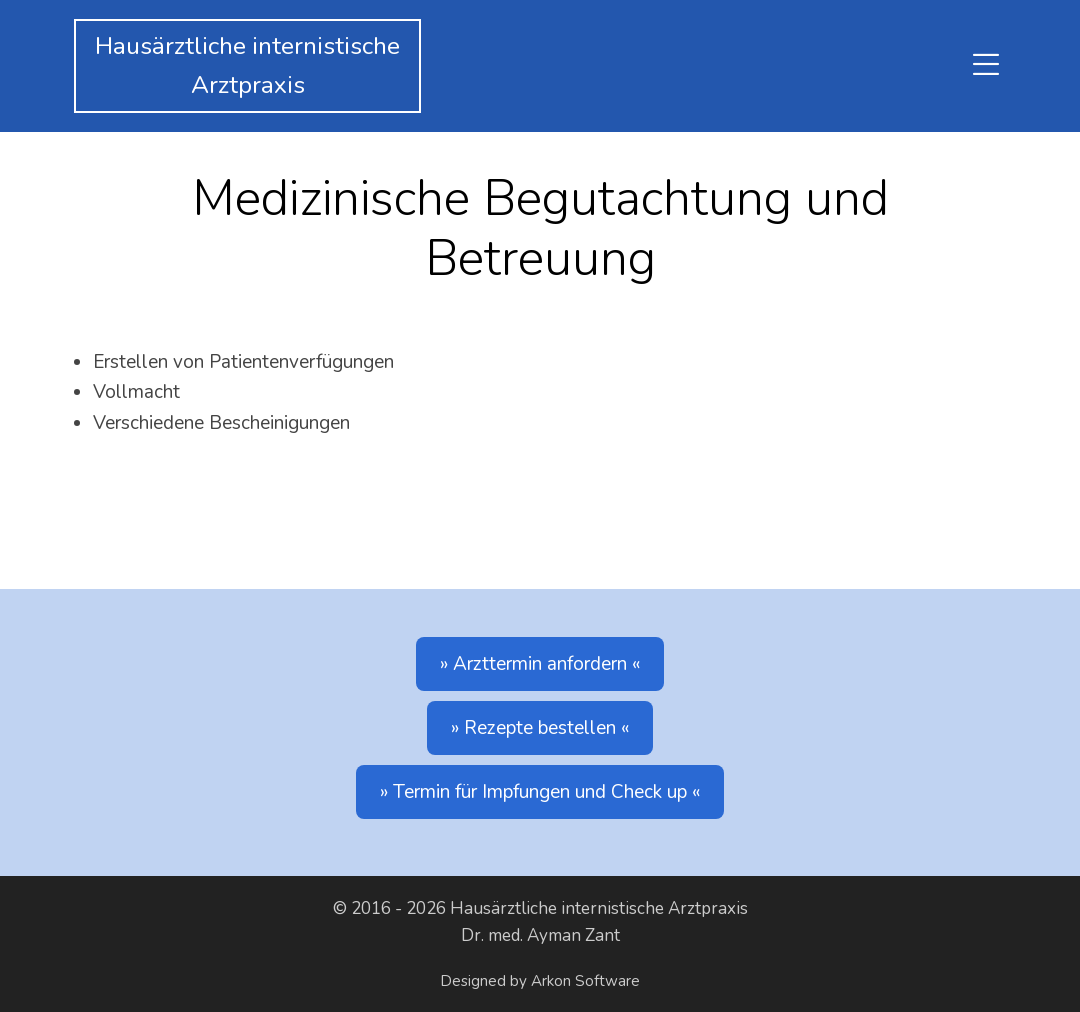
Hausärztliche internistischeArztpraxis (247, 66)
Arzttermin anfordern (540, 664)
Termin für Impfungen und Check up (540, 792)
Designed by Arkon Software (540, 981)
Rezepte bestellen (540, 728)
